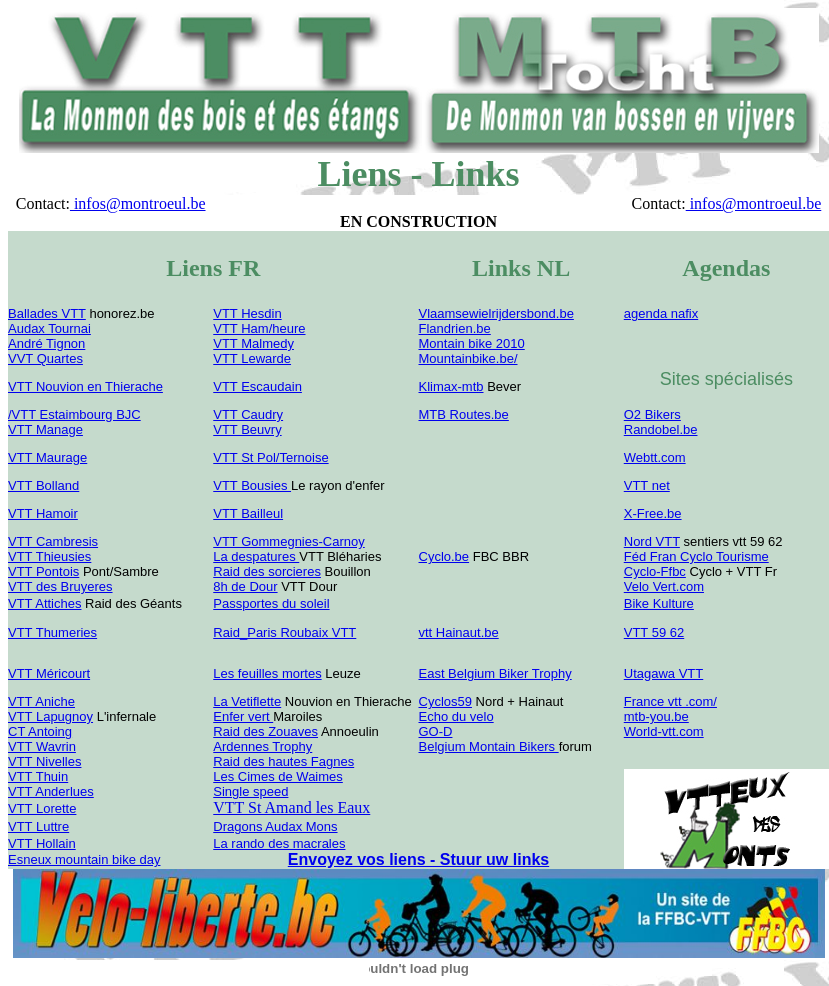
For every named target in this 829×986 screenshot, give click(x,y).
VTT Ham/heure (259, 328)
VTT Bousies (252, 485)
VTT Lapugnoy (50, 716)
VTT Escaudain (257, 386)
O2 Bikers (652, 414)
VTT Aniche (41, 701)
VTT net (647, 485)
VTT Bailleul (248, 513)
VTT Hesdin (247, 313)
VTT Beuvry (247, 429)
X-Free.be (653, 513)
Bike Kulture (659, 603)
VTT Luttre (38, 826)
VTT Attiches (44, 603)
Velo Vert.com (664, 586)
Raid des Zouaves (265, 731)
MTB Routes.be (464, 414)
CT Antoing (40, 731)
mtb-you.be (656, 716)
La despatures (256, 556)
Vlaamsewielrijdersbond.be (496, 313)
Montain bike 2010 (472, 343)
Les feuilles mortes (267, 673)
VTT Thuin (38, 776)
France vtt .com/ (670, 701)
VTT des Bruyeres (60, 586)
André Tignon (46, 343)
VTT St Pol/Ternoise (270, 457)
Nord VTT (652, 541)
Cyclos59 (445, 701)
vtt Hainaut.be (459, 632)
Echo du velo (456, 716)
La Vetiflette (247, 701)
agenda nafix (661, 313)
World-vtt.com (664, 731)
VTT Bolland (43, 485)
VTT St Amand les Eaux (291, 807)
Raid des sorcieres (267, 571)
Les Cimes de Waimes (278, 776)
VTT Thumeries (52, 632)
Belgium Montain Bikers (489, 746)
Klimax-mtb (451, 386)
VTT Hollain (42, 843)
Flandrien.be (455, 328)
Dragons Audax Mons (275, 826)
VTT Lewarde (252, 358)
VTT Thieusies (49, 556)
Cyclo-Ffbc (655, 571)
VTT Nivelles (44, 761)
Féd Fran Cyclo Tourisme (696, 556)
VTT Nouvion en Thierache (85, 386)
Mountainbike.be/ (468, 358)
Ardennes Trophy (262, 746)
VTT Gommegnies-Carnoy (288, 541)
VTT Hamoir (43, 513)
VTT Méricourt (49, 673)
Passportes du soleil (271, 603)
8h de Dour (245, 586)
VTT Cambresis (53, 541)
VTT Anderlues (51, 791)
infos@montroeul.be (138, 203)
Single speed (250, 791)
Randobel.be (661, 429)
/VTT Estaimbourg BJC (74, 414)
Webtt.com (655, 457)
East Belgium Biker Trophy (495, 673)
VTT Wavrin (42, 746)
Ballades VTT (47, 313)
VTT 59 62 (654, 632)
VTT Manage (45, 429)
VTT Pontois (43, 571)
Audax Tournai (49, 328)
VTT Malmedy (253, 343)
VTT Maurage (47, 457)
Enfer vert (243, 716)
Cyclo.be (444, 556)
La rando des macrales (279, 843)
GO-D (436, 731)
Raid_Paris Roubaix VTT (284, 632)
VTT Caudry (248, 414)
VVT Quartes (45, 358)
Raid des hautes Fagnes (283, 761)
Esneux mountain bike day (84, 859)
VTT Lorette (42, 808)
